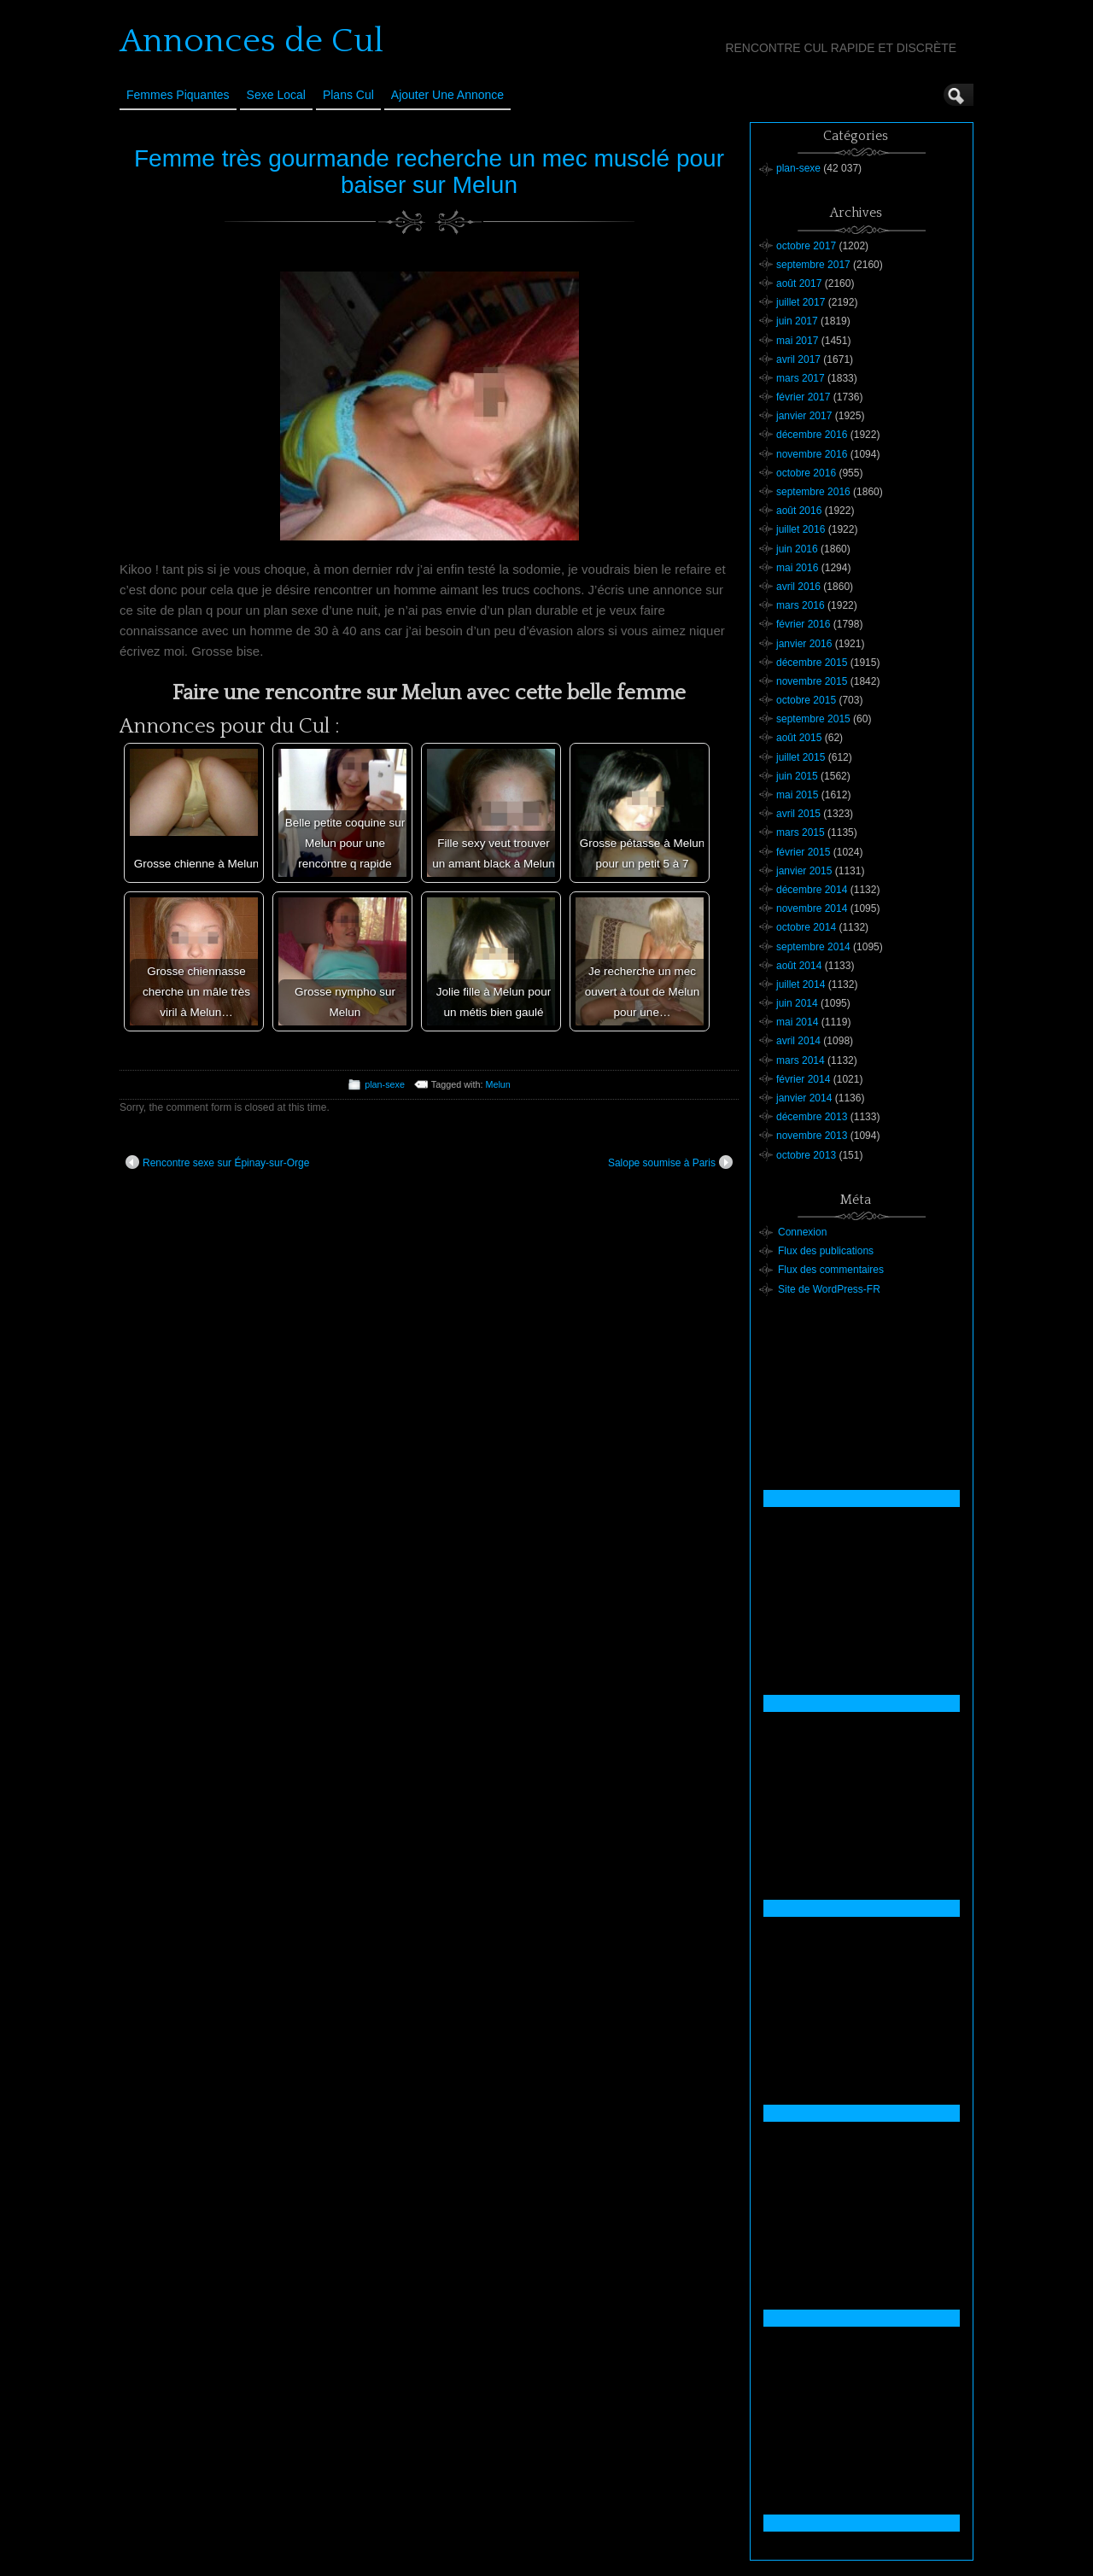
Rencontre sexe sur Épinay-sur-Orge (217, 1162)
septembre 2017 (813, 265)
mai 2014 (797, 1022)
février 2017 (803, 397)
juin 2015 (797, 776)
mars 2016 (800, 605)
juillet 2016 (800, 529)
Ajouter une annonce (447, 95)
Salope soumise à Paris (670, 1162)
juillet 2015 (800, 757)
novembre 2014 (811, 908)
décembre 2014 (811, 890)
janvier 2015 (804, 871)
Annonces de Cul (251, 41)
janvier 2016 (804, 644)
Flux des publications (826, 1251)
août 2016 (798, 511)
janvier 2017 (804, 416)
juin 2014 (797, 1003)
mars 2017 (800, 378)
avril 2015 (798, 814)
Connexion (802, 1232)
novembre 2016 (811, 454)
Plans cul (348, 95)
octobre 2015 (806, 700)
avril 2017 (798, 359)
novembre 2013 (811, 1136)
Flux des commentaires (831, 1270)
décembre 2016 (811, 435)
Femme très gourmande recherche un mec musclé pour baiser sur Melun (429, 171)
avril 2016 (798, 587)
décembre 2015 (811, 663)
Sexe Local (276, 95)
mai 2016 (797, 568)
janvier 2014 (804, 1098)
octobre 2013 (806, 1155)
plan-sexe (385, 1084)
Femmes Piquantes (178, 95)
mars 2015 (800, 832)
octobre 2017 (806, 246)
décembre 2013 (811, 1117)
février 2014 (803, 1079)
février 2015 (803, 852)
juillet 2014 (800, 984)
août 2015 (798, 738)
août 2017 (798, 283)
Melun (497, 1084)
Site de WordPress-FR (829, 1289)
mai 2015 (797, 795)
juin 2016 (797, 549)
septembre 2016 (813, 492)
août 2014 (798, 966)
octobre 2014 (806, 927)
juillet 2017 (800, 302)
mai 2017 (797, 341)
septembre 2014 (813, 947)
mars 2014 (800, 1060)
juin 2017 (797, 321)
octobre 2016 (806, 473)
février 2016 (803, 624)
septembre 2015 (813, 719)
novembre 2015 (811, 681)
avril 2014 (798, 1041)
